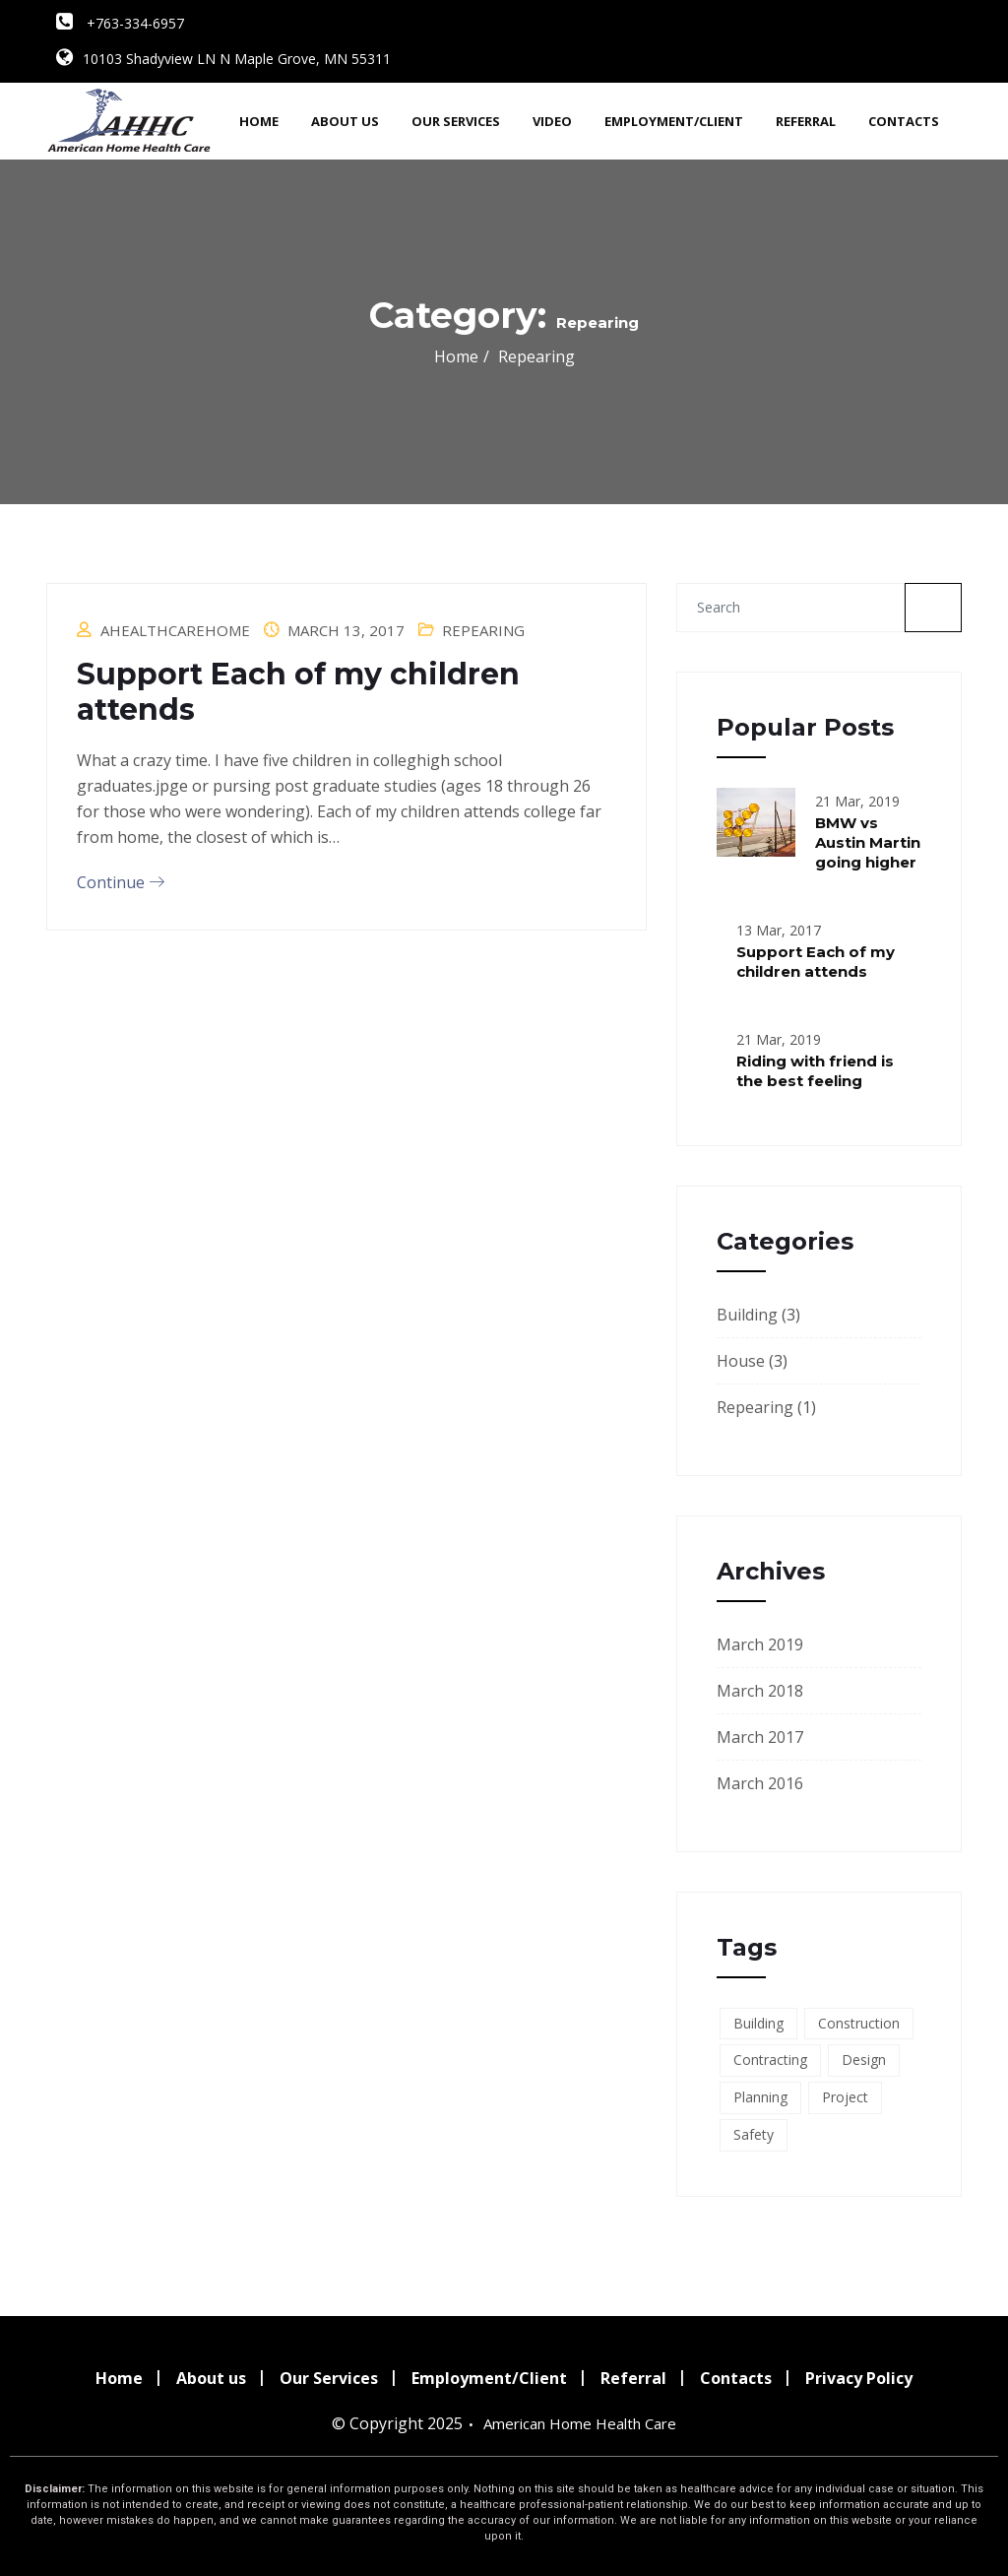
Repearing (483, 630)
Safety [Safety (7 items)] (753, 2134)
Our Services (455, 121)
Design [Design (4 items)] (864, 2059)
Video (552, 121)
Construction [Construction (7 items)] (859, 2023)
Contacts (903, 121)
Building (747, 1314)
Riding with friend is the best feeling (815, 1071)
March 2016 (760, 1783)
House (741, 1361)
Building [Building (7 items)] (758, 2023)
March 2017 (760, 1737)
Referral (806, 121)
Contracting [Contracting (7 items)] (770, 2059)
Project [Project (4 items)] (845, 2097)
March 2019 (760, 1644)
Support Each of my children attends (298, 692)
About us (345, 121)
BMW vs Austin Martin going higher (867, 842)
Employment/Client (673, 121)
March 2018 (760, 1691)
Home (259, 121)
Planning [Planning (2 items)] (760, 2097)
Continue (120, 882)
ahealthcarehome (175, 630)
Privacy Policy (859, 2378)
